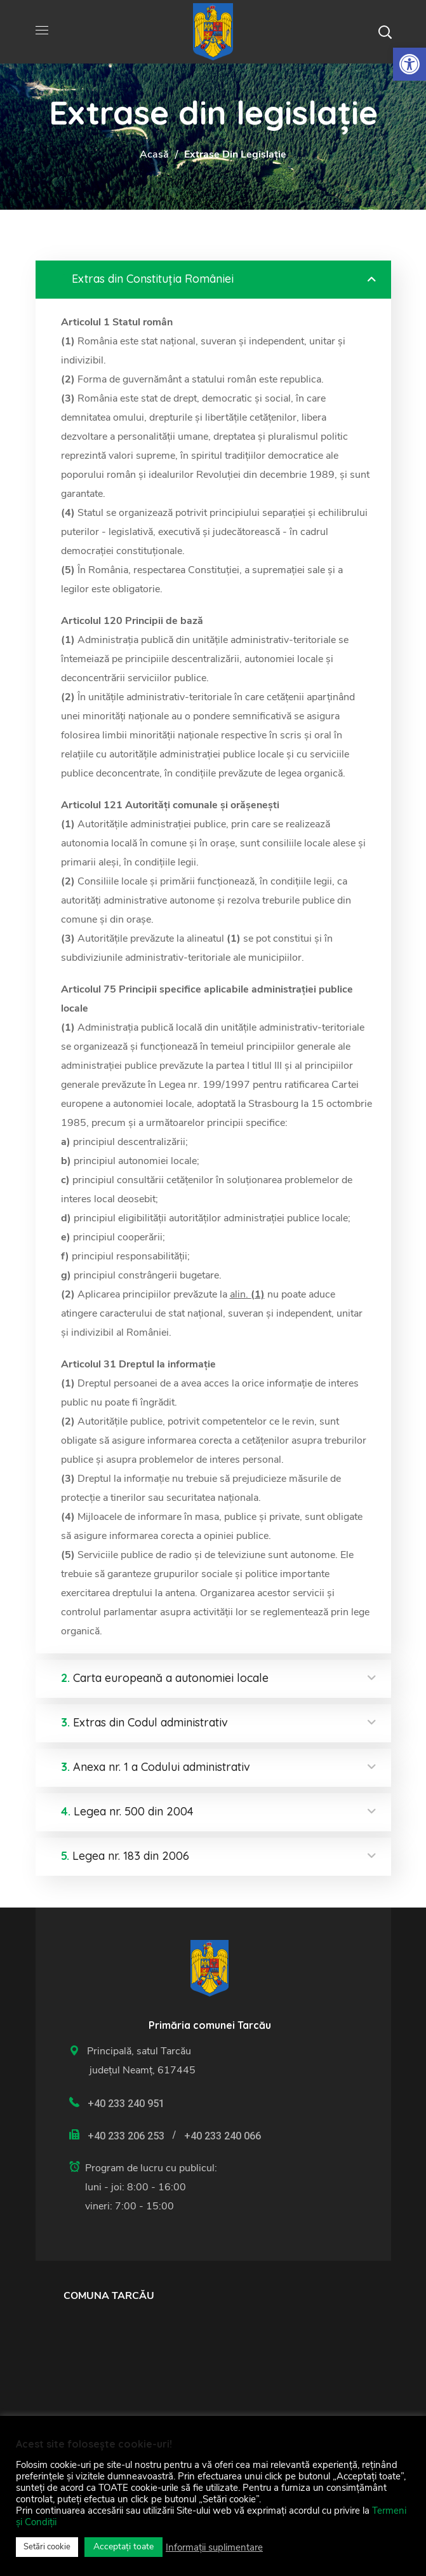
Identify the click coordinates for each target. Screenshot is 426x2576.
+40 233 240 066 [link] (222, 2136)
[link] (409, 64)
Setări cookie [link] (46, 2546)
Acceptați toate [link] (123, 2546)
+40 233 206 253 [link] (126, 2136)
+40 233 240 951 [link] (126, 2104)
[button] (384, 32)
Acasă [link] (154, 154)
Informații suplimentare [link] (214, 2547)
